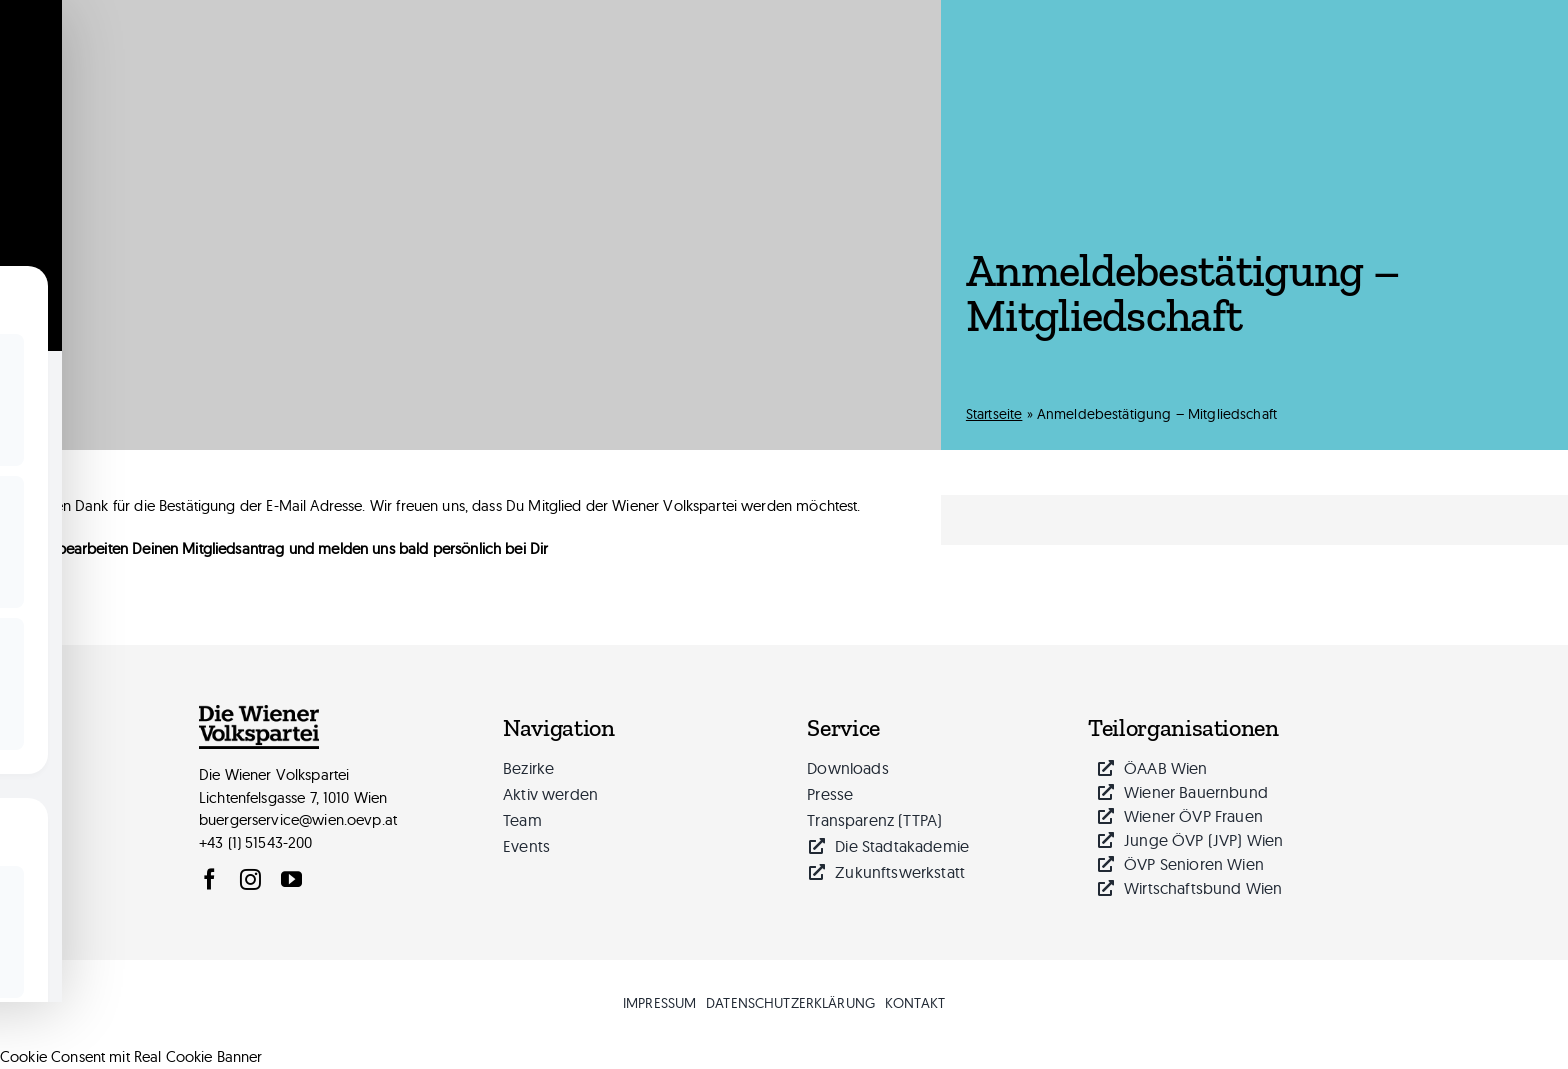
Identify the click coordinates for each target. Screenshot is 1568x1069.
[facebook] (209, 879)
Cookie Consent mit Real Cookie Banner (131, 1056)
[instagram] (250, 879)
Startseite (994, 414)
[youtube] (291, 879)
